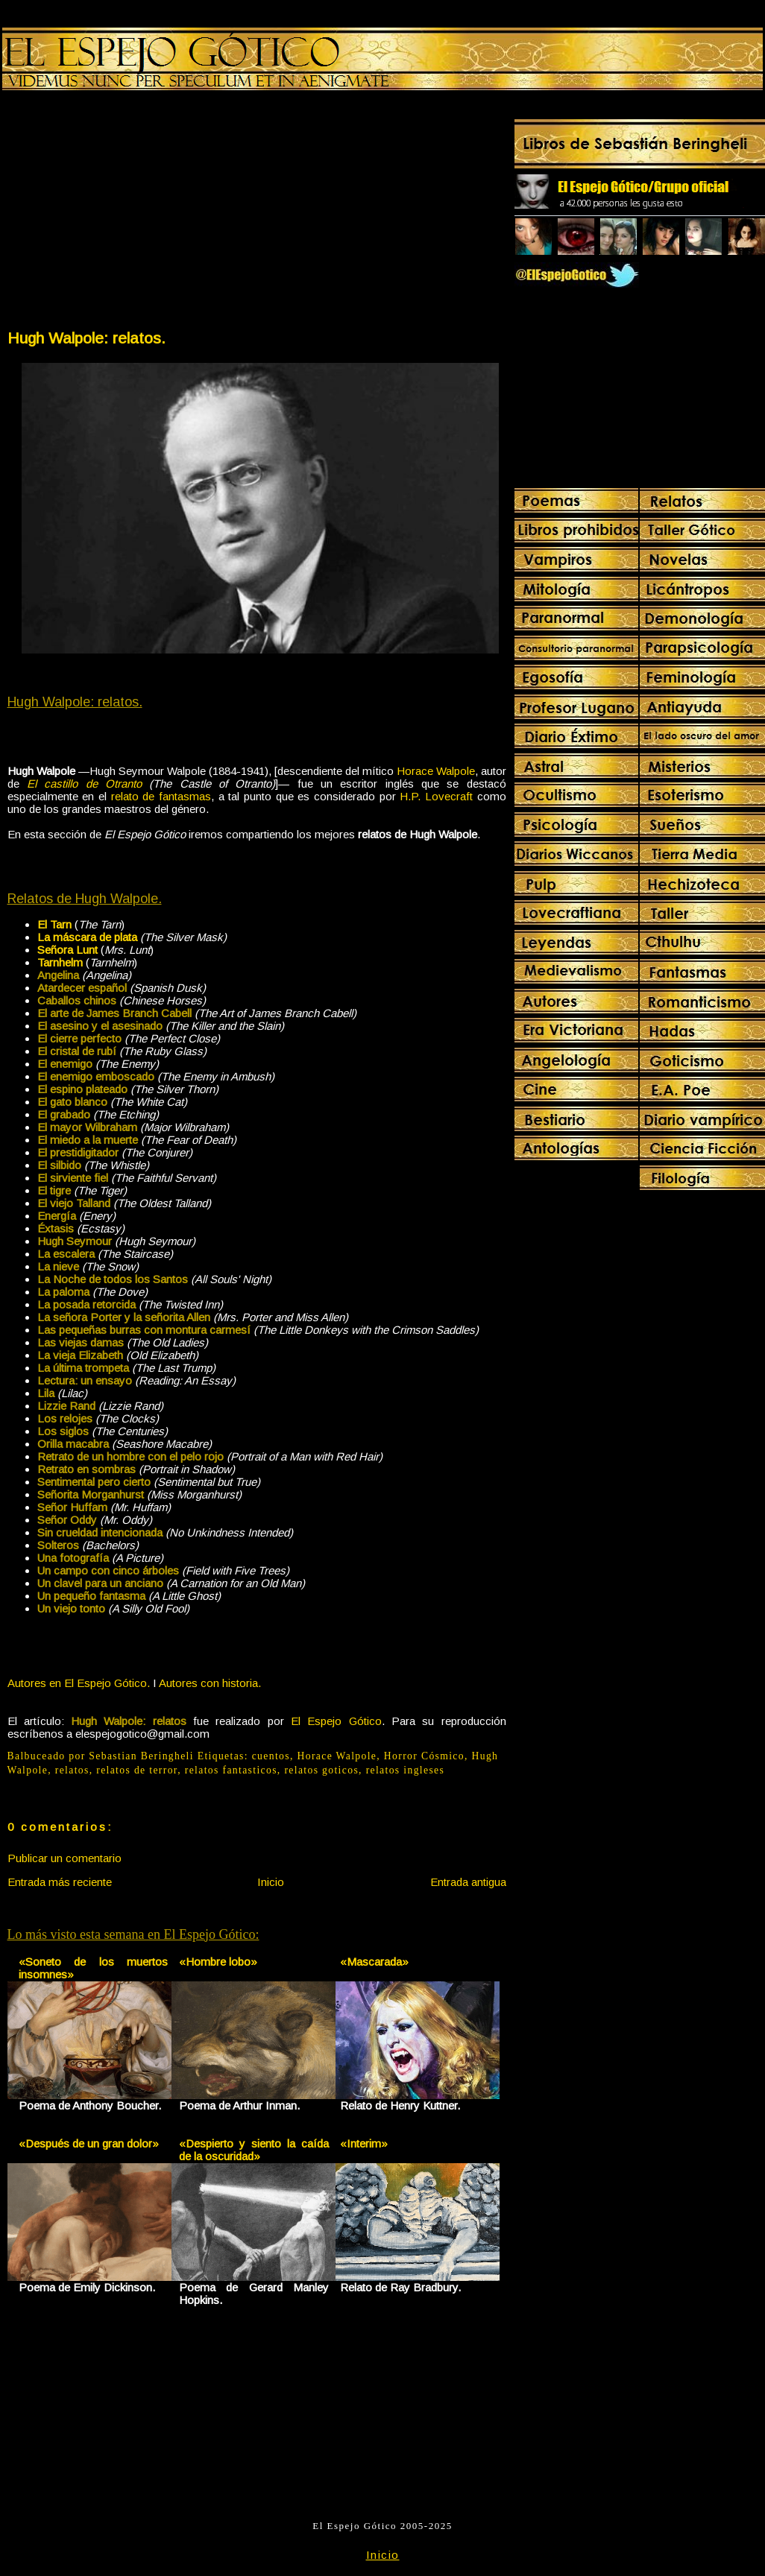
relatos (72, 1770)
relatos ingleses (405, 1770)
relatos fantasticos (231, 1770)
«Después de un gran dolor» (89, 2143)
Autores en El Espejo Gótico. (78, 1683)
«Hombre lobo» (218, 1961)
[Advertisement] (131, 213)
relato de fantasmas (161, 796)
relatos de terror (136, 1770)
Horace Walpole (436, 771)
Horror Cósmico (424, 1756)
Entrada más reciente (59, 1882)
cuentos (271, 1756)
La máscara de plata (87, 937)
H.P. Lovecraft (436, 796)
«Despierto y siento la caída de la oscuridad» (254, 2149)
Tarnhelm (60, 962)
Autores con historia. (210, 1683)
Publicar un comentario (64, 1858)
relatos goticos (321, 1770)
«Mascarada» (374, 1961)
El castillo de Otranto (84, 783)
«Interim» (364, 2143)
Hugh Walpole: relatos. (86, 337)
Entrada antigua (468, 1882)
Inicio (270, 1882)
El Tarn (54, 924)
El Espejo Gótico (336, 1721)
